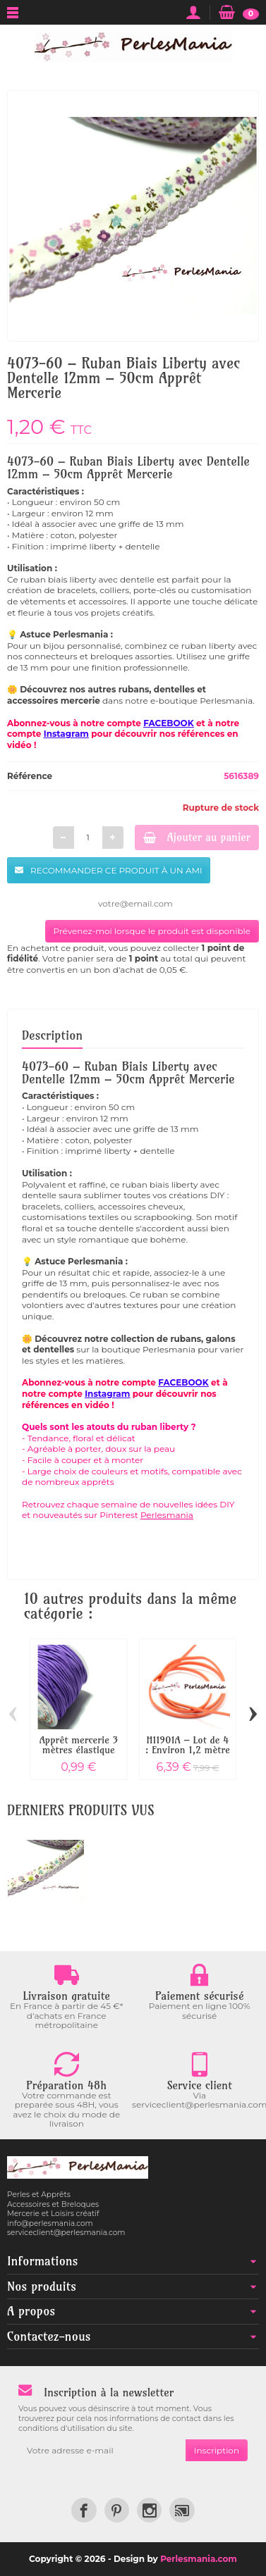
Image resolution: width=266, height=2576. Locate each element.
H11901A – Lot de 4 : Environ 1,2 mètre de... (187, 1750)
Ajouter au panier (196, 837)
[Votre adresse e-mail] (102, 2450)
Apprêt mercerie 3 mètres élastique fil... (79, 1750)
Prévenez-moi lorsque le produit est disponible (152, 931)
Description (52, 1035)
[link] (83, 2510)
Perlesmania (166, 1515)
